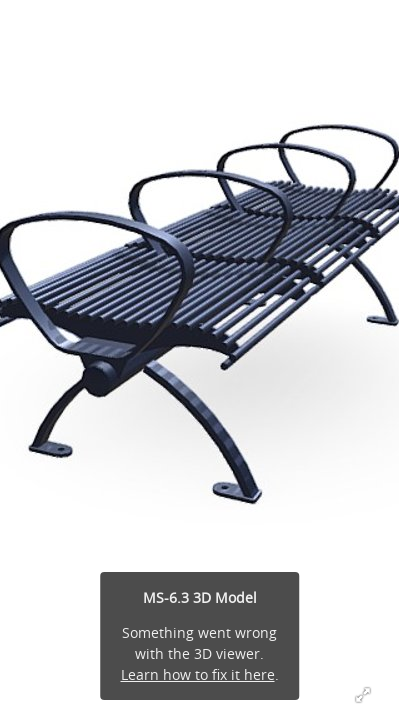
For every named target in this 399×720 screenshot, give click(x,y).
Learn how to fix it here (198, 674)
